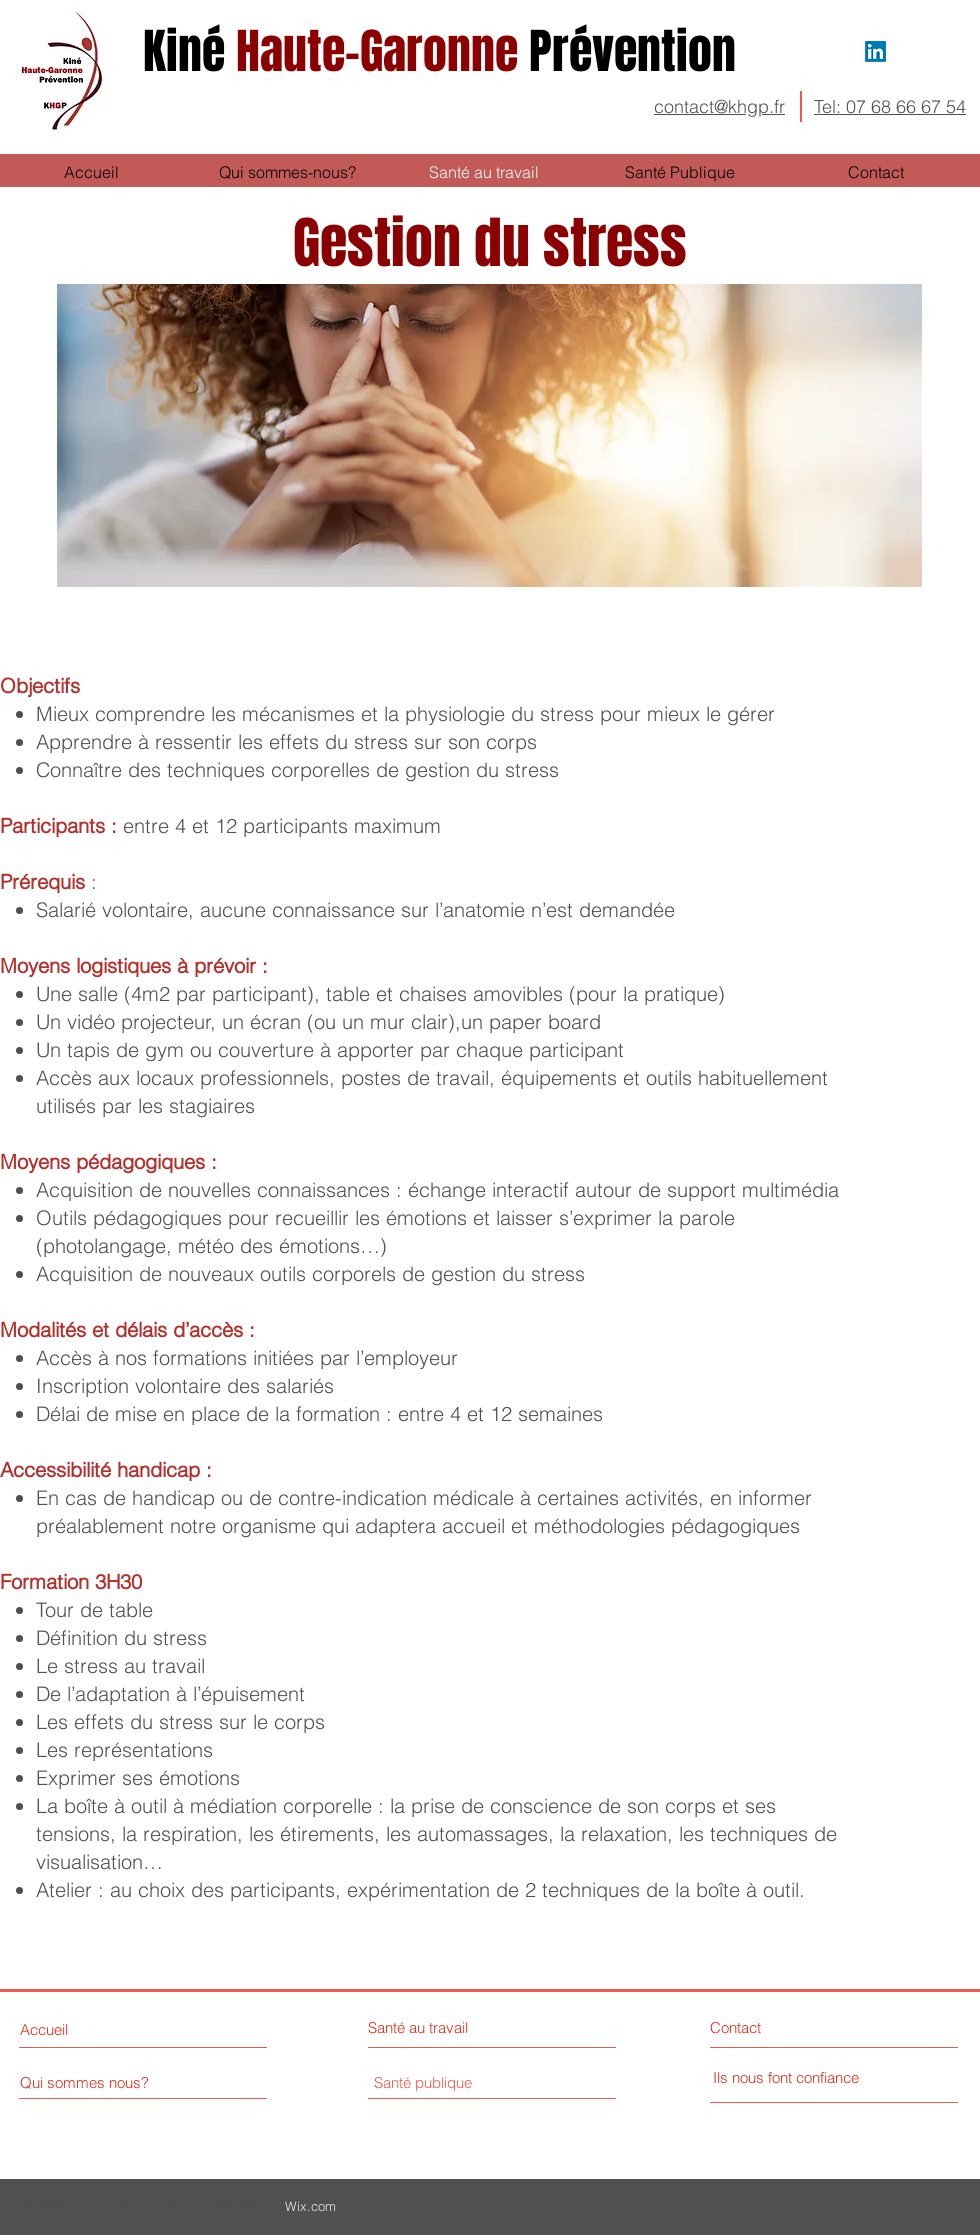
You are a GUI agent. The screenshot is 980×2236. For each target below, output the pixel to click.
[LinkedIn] (875, 51)
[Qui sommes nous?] (106, 2082)
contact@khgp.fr (719, 106)
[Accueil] (95, 2030)
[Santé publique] (423, 2083)
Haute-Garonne (445, 51)
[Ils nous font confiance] (785, 2078)
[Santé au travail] (455, 2027)
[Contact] (785, 2027)
